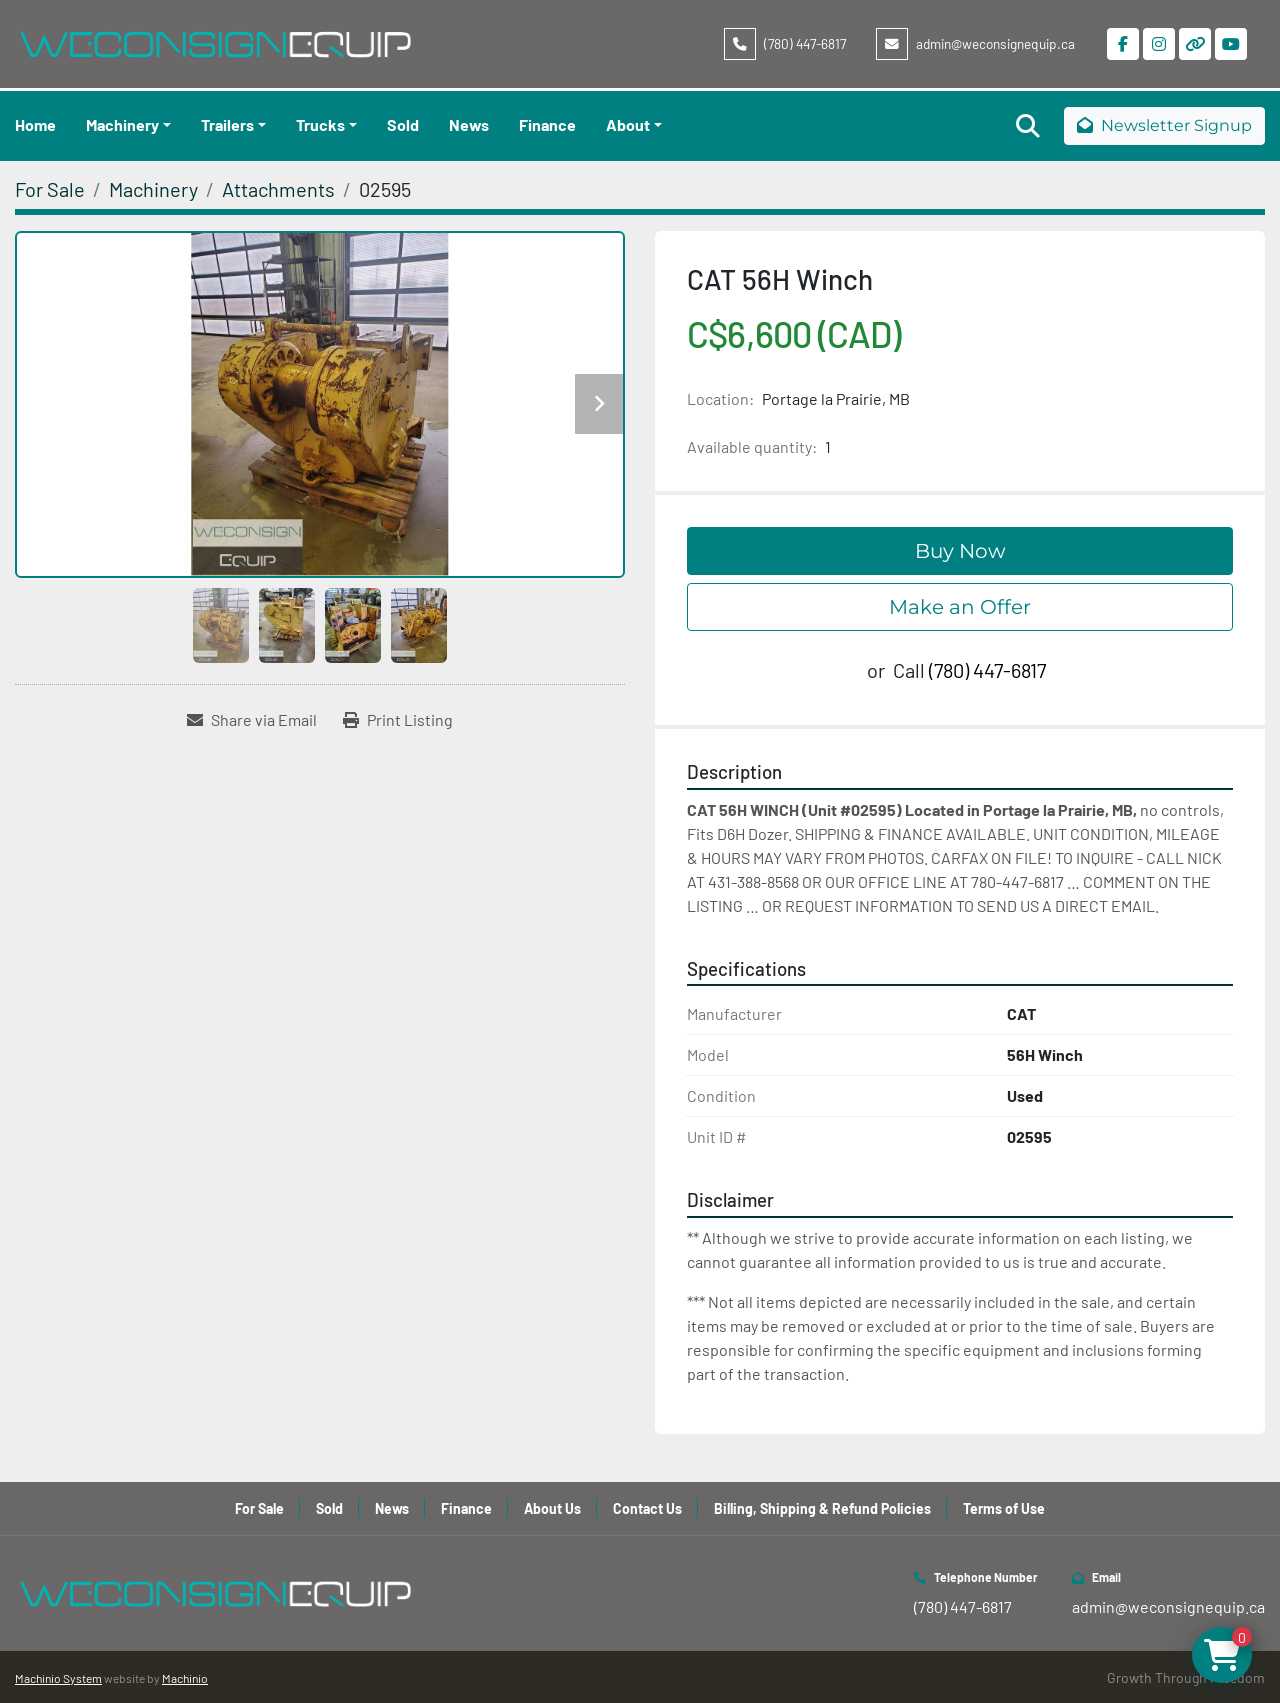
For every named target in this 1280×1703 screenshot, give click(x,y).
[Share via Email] (252, 720)
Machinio (185, 1678)
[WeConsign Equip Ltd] (215, 1591)
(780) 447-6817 (805, 43)
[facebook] (1123, 44)
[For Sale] (50, 189)
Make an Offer (960, 607)
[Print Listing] (398, 720)
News (469, 124)
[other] (1195, 44)
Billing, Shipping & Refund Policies (822, 1508)
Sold (403, 124)
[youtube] (1231, 44)
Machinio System (58, 1678)
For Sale (259, 1508)
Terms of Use (1004, 1508)
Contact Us (647, 1508)
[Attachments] (278, 189)
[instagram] (1159, 44)
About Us (552, 1508)
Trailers (227, 124)
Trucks (320, 124)
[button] (128, 125)
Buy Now (960, 551)
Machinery (122, 124)
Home (35, 124)
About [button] (628, 124)
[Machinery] (153, 189)
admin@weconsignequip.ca (995, 43)
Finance (547, 124)
